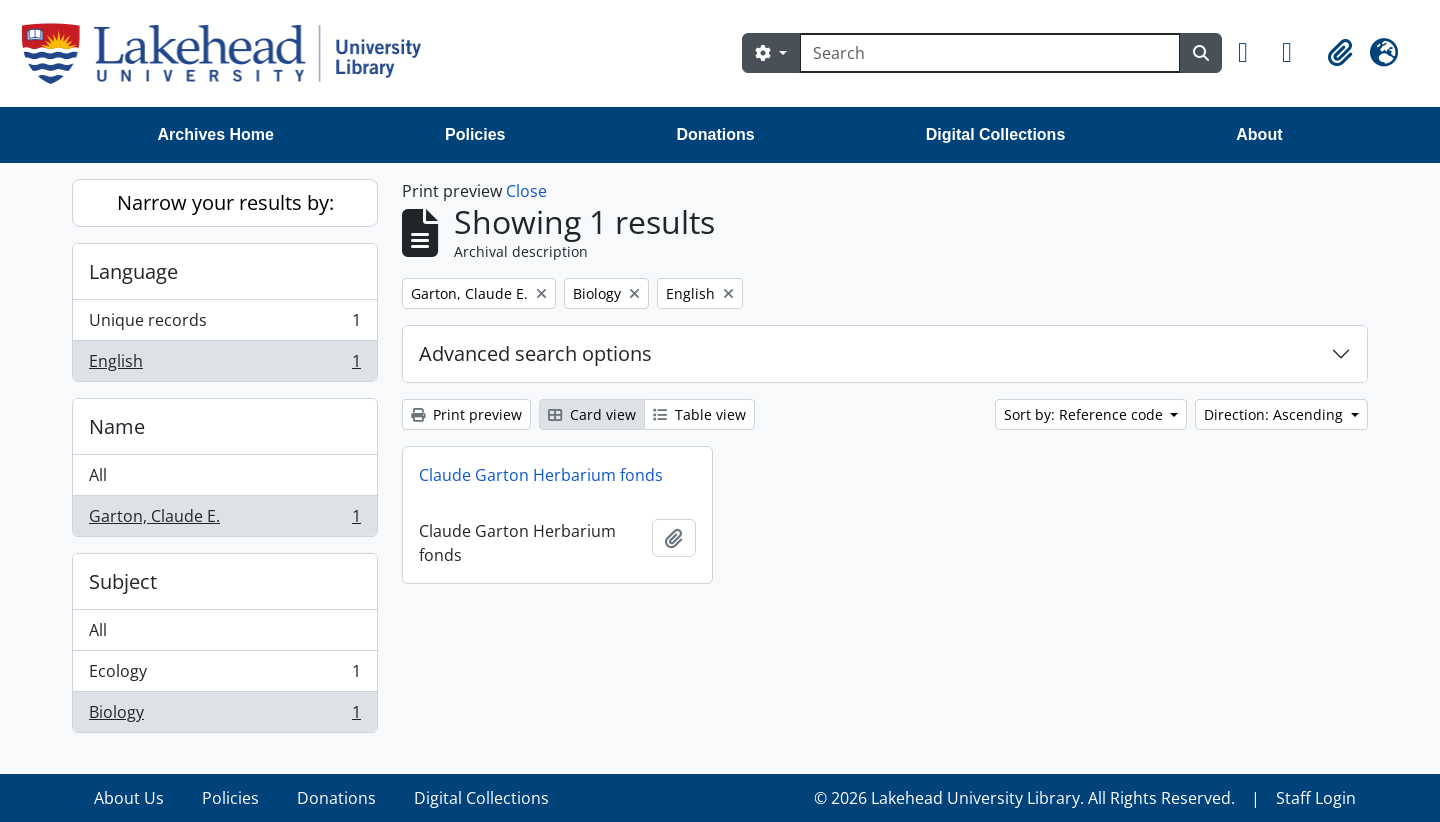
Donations (715, 134)
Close (526, 191)
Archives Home (216, 134)
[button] (1252, 53)
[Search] (990, 53)
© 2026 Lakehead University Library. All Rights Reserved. (1024, 798)
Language (133, 271)
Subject (123, 581)
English (224, 365)
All (98, 475)
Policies (475, 134)
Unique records (224, 324)
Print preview (466, 414)
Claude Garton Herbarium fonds (541, 475)
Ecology (224, 675)
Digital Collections (996, 134)
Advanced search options (535, 353)
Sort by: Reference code (1085, 414)
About (1259, 134)
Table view (699, 414)
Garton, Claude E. (224, 520)
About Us (129, 798)
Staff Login (1316, 798)
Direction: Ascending (1275, 414)
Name (117, 426)
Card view (592, 414)
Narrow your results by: (225, 202)
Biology (224, 716)
